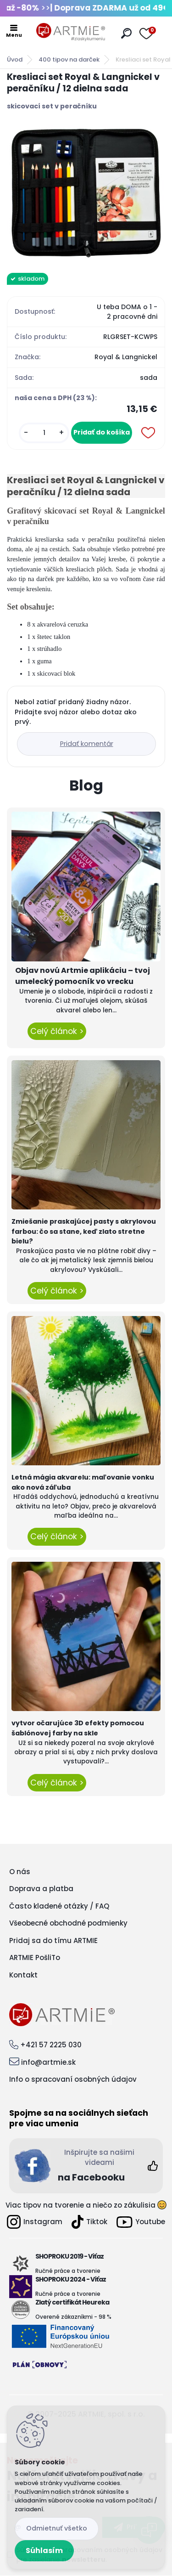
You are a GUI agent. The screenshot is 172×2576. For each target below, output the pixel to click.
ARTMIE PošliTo (34, 1957)
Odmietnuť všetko (56, 2528)
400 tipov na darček (69, 59)
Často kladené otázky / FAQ (59, 1906)
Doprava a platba (41, 1888)
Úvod (14, 59)
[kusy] (44, 433)
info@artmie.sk (48, 2062)
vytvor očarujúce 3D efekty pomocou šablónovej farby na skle (77, 1728)
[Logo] (70, 32)
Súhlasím (44, 2550)
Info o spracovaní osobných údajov (73, 2079)
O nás (19, 1871)
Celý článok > (56, 1031)
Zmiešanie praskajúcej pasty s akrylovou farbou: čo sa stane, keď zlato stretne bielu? (83, 1231)
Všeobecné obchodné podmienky (68, 1923)
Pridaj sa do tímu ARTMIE (53, 1940)
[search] (126, 33)
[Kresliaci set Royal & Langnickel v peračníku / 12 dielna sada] (86, 192)
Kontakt (23, 1975)
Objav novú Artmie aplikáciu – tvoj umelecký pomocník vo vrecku (82, 976)
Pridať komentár (86, 743)
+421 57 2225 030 (51, 2045)
